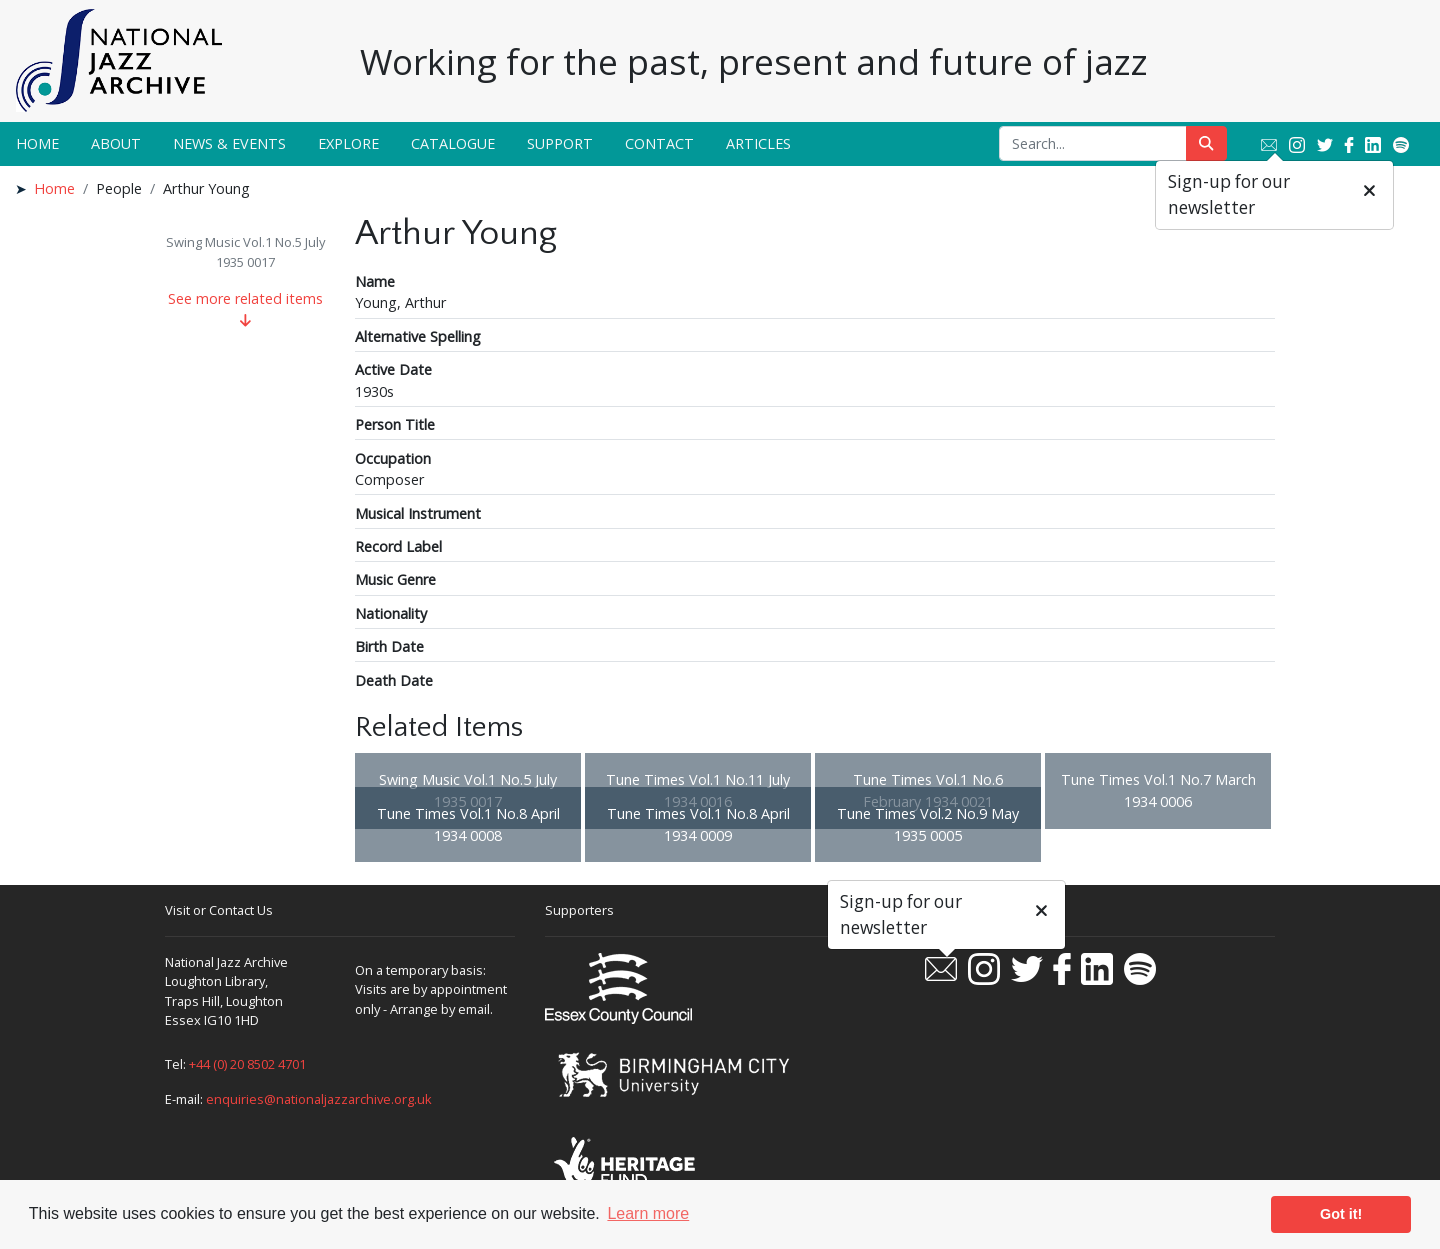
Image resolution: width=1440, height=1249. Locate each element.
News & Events (229, 143)
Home (37, 143)
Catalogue (453, 143)
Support (560, 143)
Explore (348, 143)
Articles (758, 143)
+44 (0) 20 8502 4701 (247, 1064)
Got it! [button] (1341, 1214)
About (116, 143)
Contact (659, 143)
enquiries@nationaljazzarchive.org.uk (319, 1099)
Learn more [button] (648, 1213)
